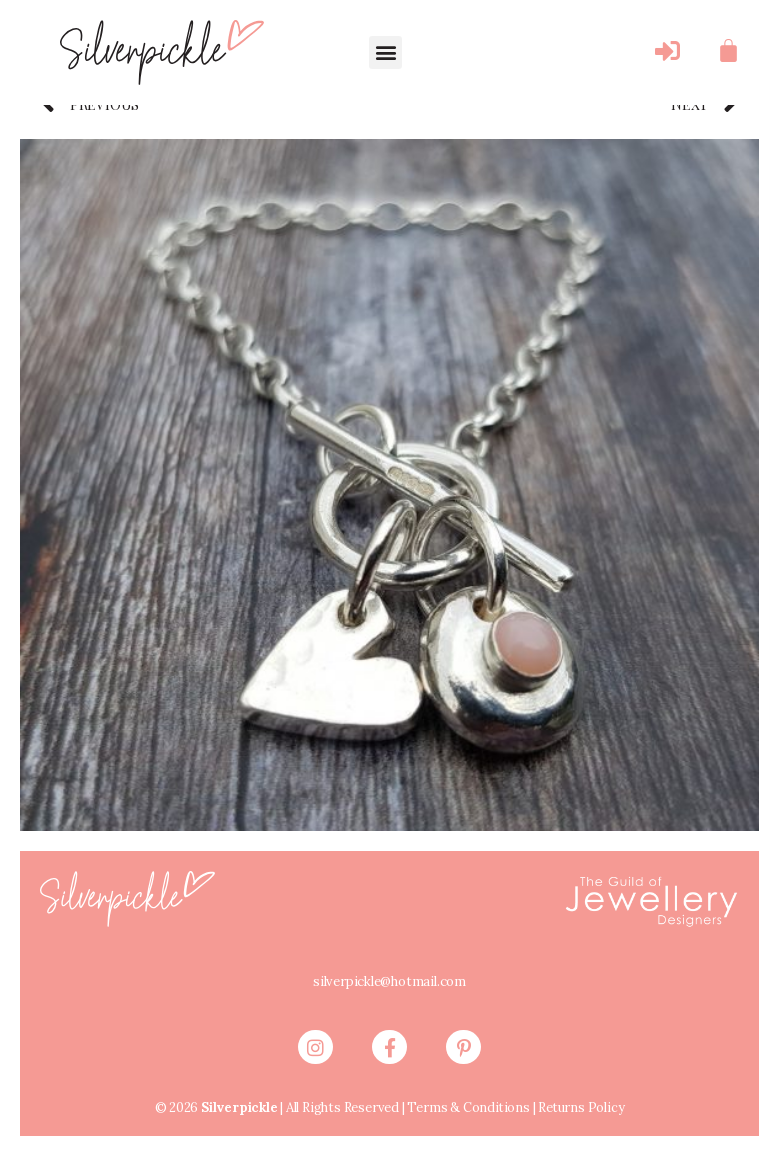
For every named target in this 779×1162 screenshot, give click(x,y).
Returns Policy (585, 1124)
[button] (385, 52)
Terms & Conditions (465, 1124)
